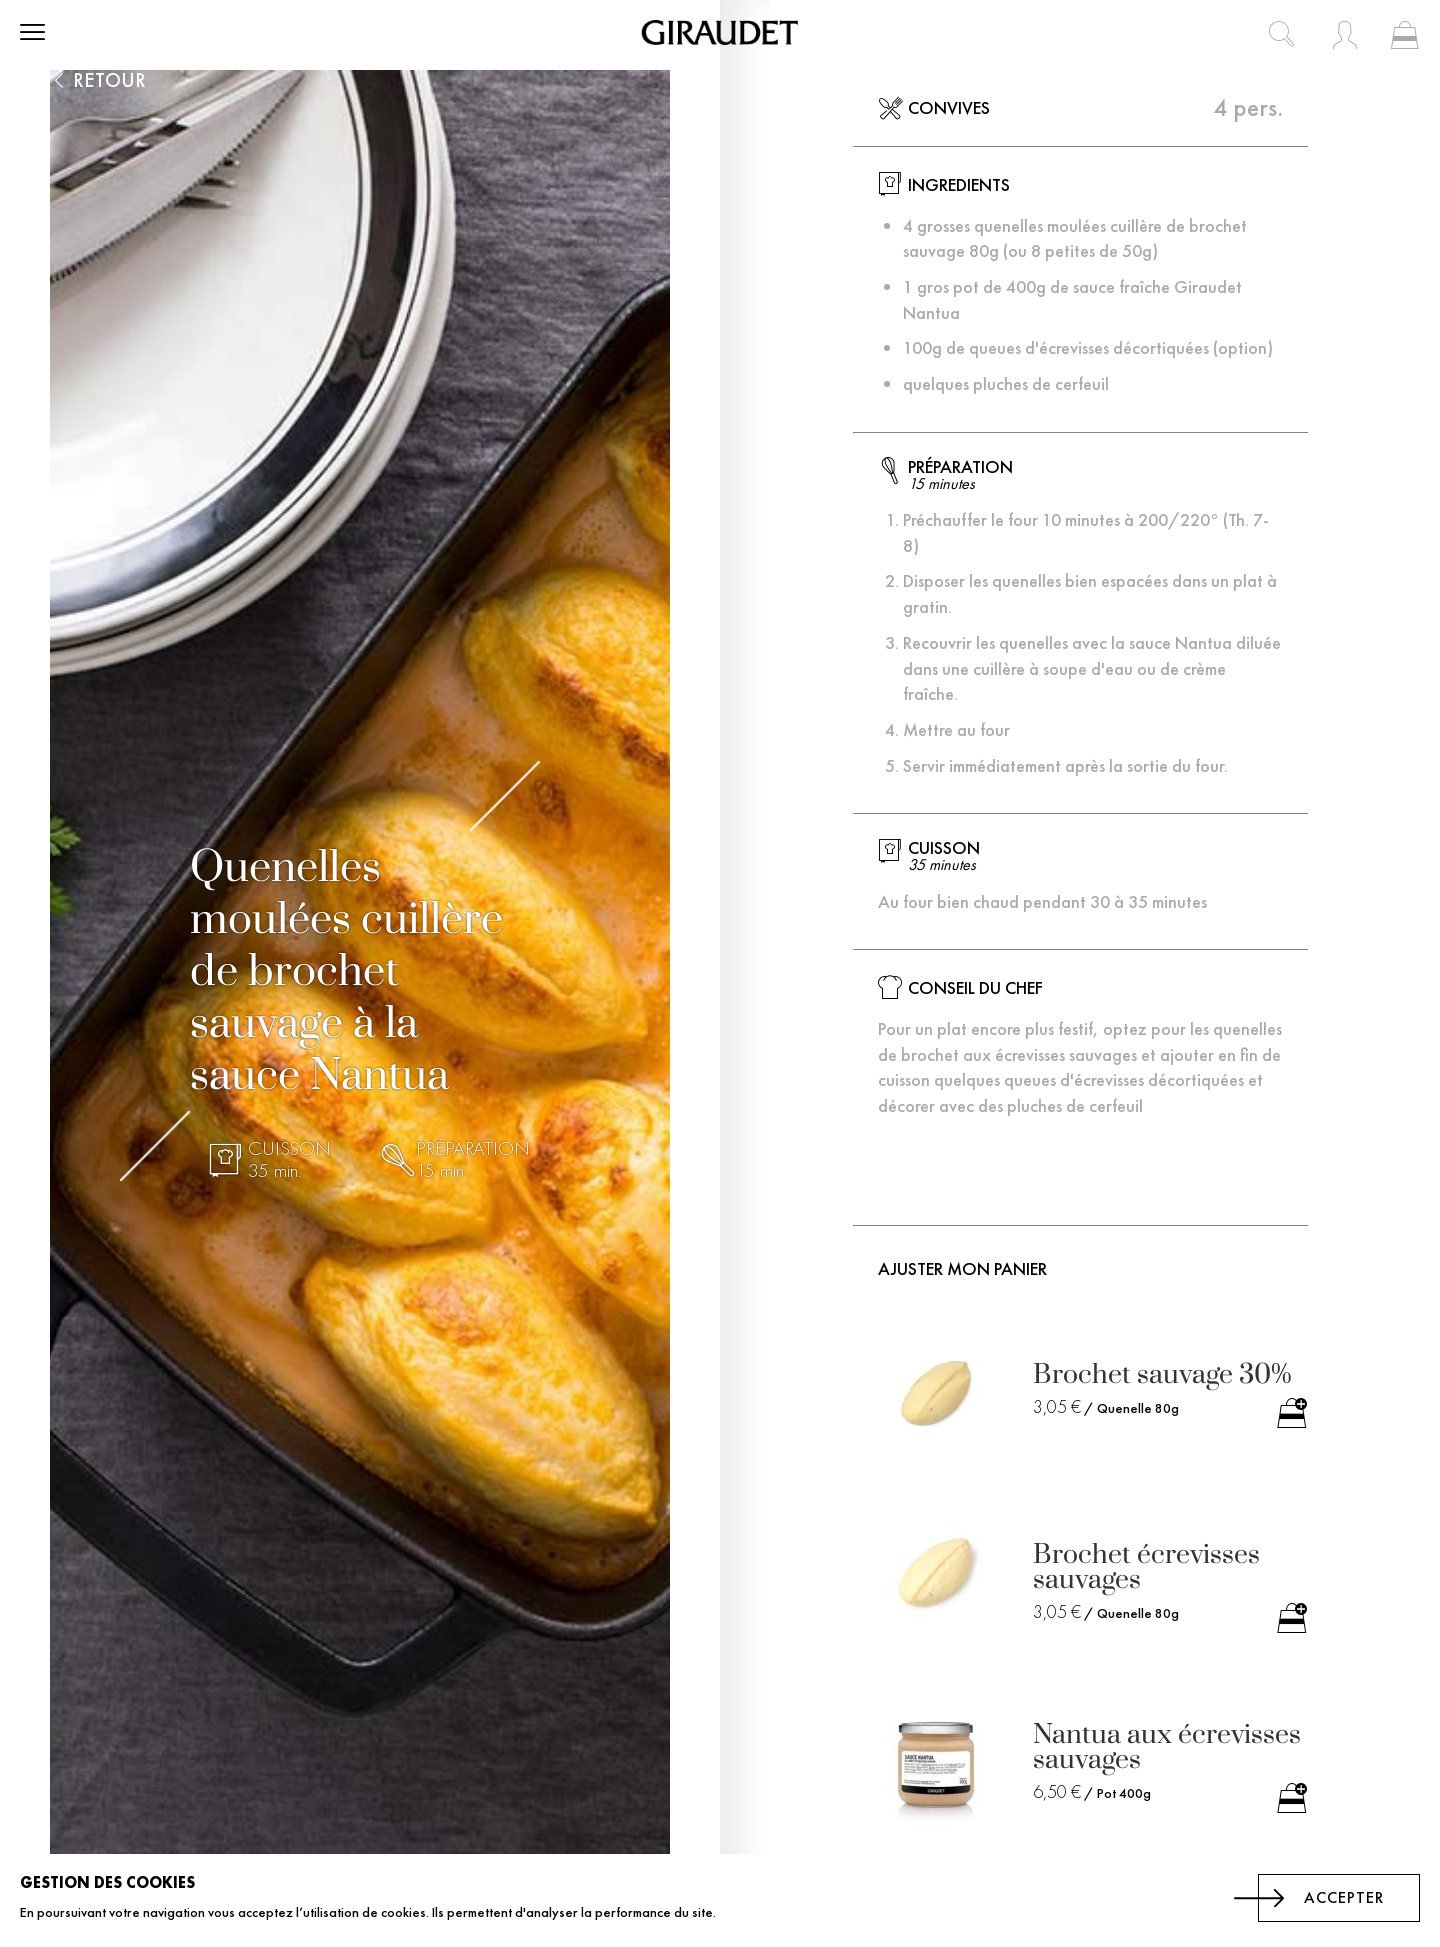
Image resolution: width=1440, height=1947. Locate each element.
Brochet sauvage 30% (1162, 1374)
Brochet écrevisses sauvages (1146, 1567)
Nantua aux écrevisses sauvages (1167, 1747)
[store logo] (720, 32)
